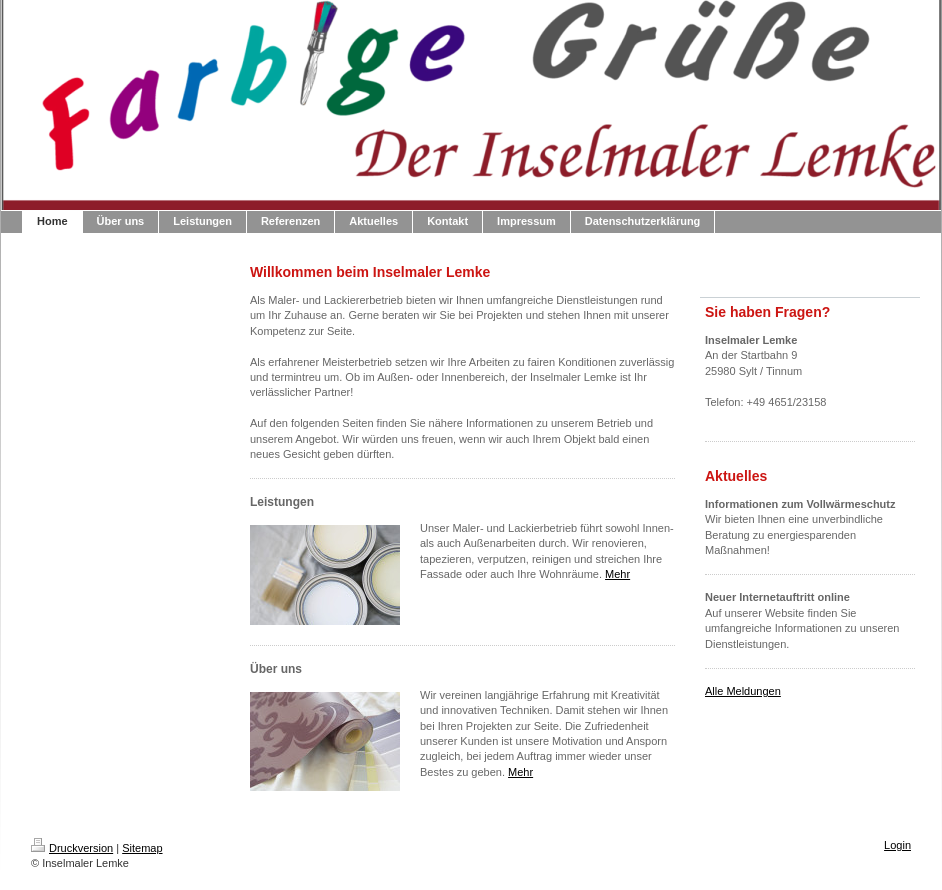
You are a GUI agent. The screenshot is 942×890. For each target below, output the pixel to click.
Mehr (617, 574)
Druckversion (72, 848)
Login (897, 845)
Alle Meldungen (743, 691)
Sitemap (142, 848)
